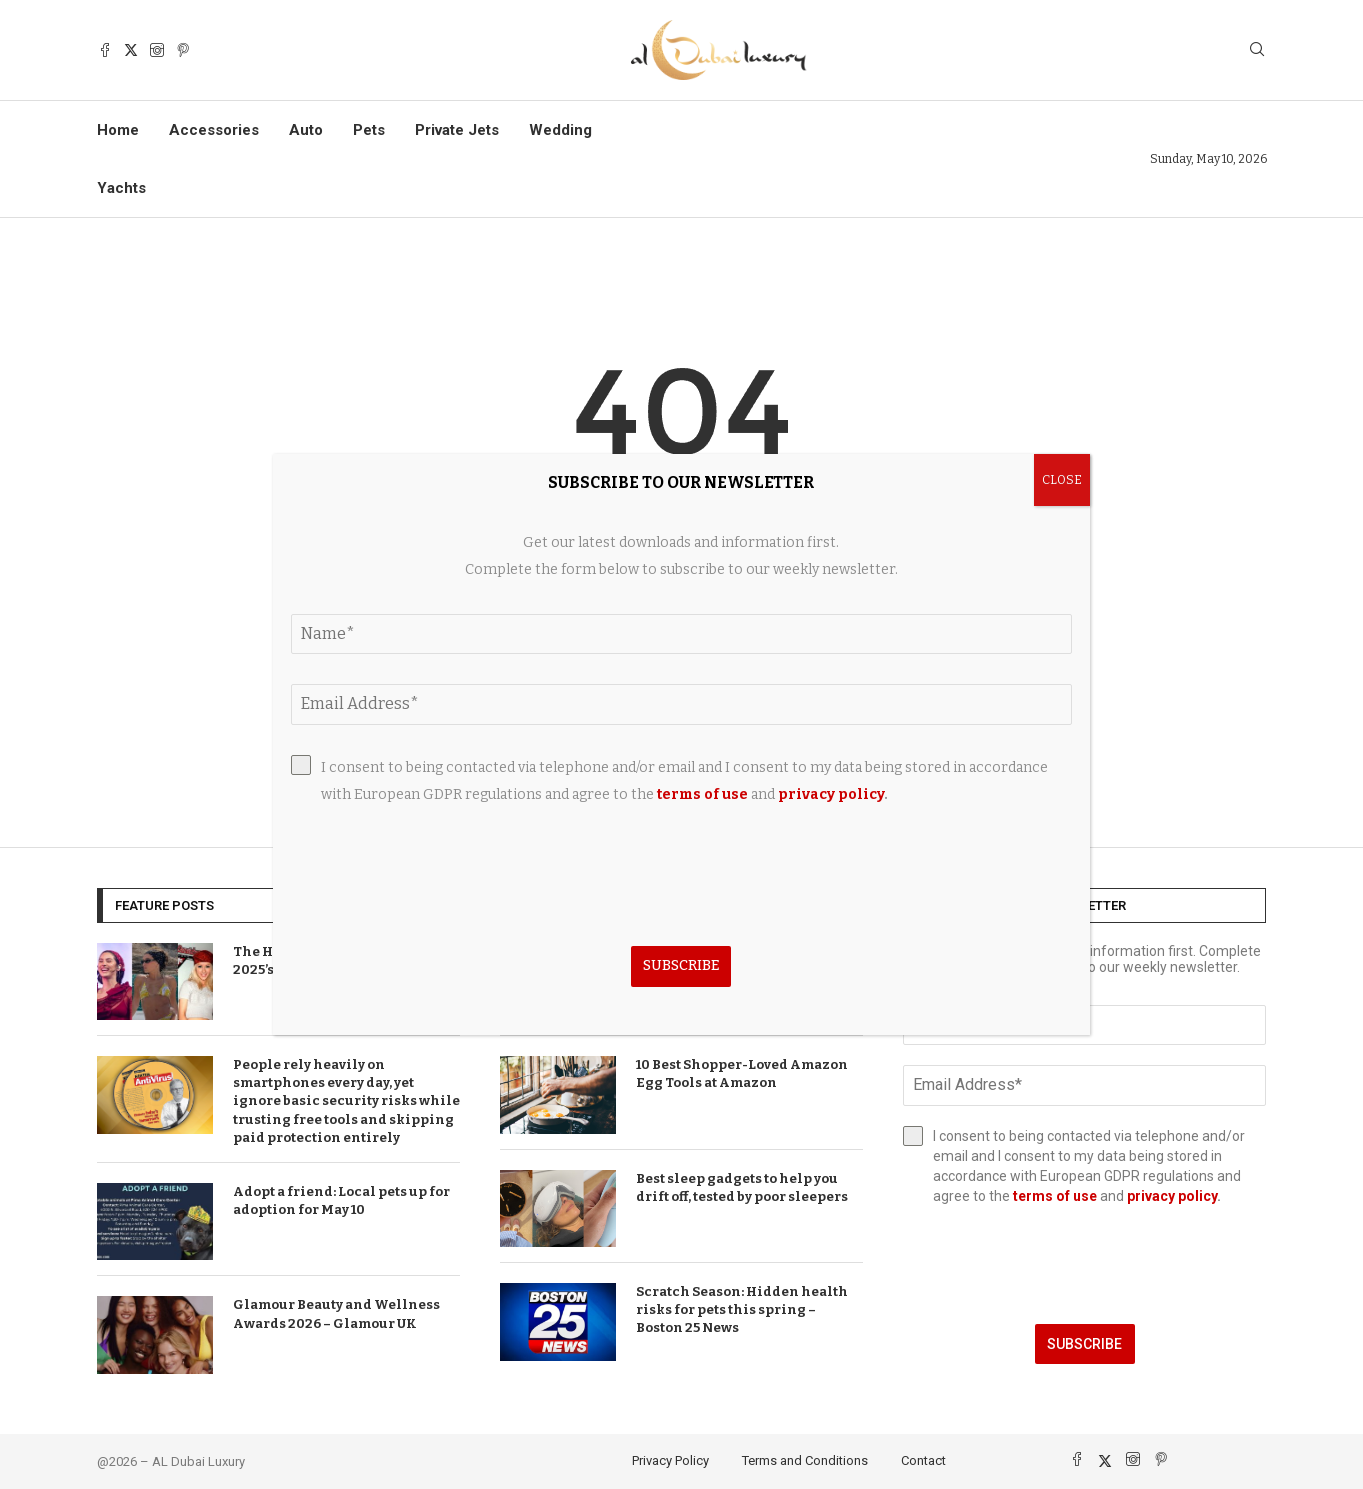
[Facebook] (105, 50)
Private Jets (457, 130)
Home (118, 130)
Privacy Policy (670, 1460)
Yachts (121, 188)
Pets (369, 130)
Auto (306, 130)
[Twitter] (131, 50)
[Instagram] (157, 50)
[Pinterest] (183, 50)
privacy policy (1172, 1196)
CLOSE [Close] (1062, 480)
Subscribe (1084, 1344)
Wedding (560, 130)
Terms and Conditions (805, 1460)
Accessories (214, 130)
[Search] (1257, 50)
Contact (923, 1460)
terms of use (1055, 1196)
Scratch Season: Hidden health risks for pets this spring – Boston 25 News (742, 1309)
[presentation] (1084, 1265)
